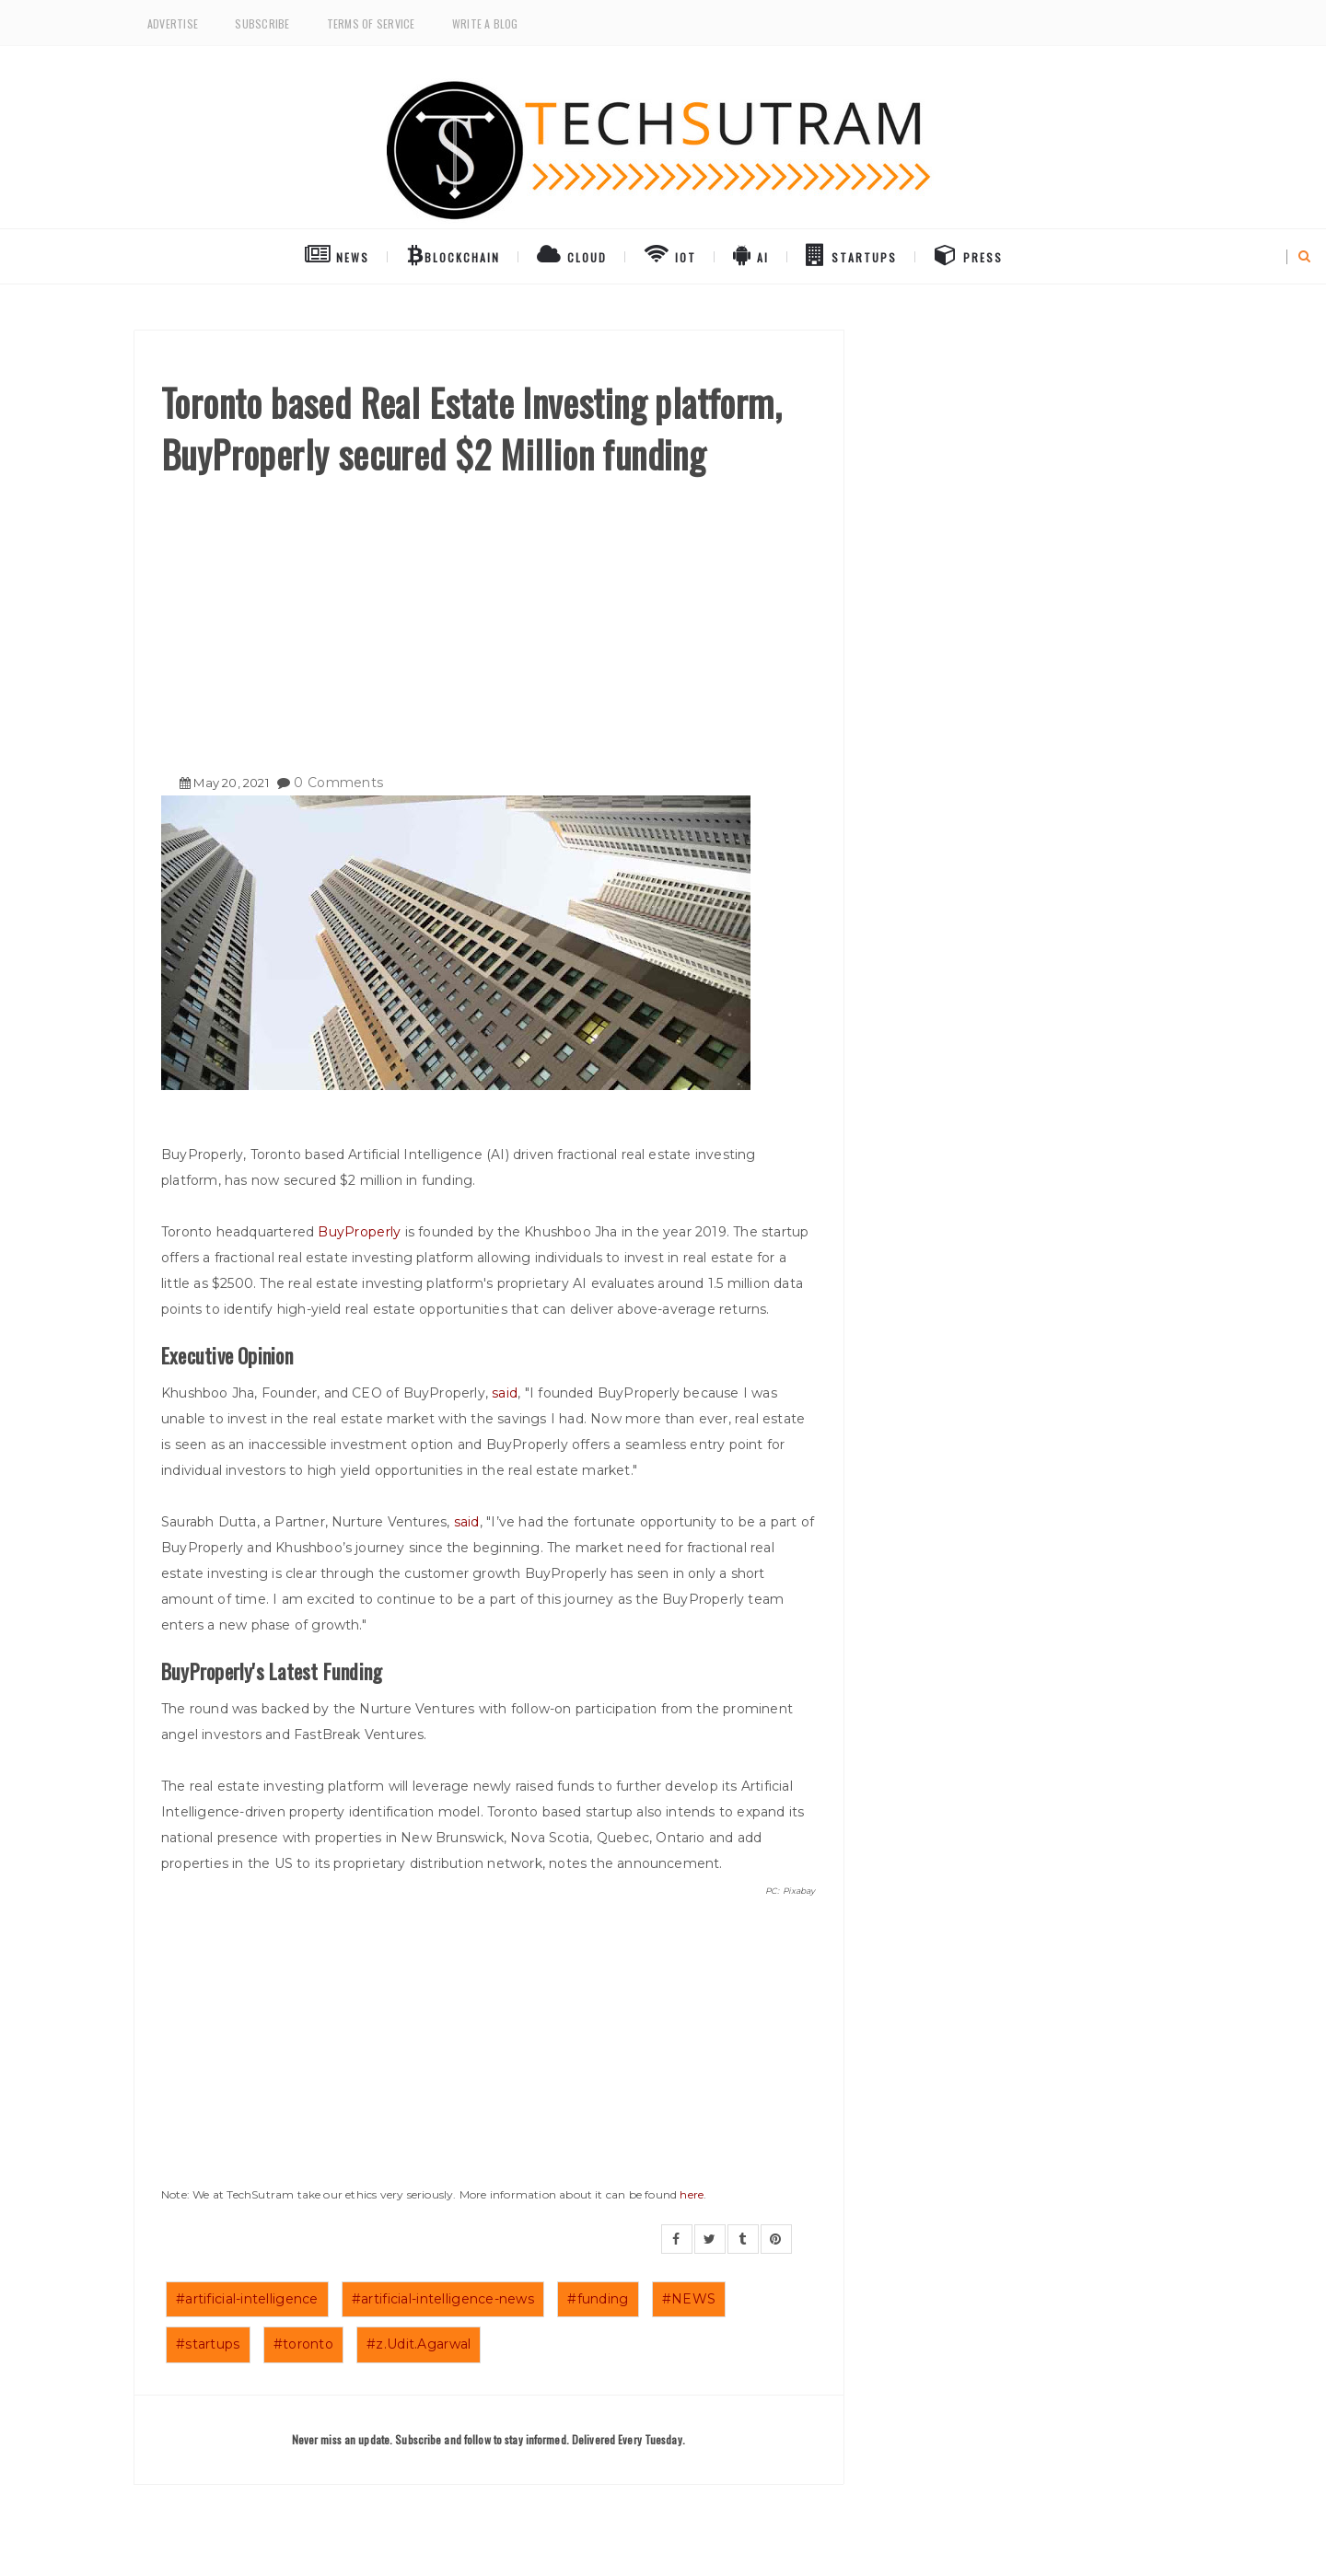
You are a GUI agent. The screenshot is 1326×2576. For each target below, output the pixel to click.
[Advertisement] (488, 618)
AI (751, 254)
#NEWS (688, 2299)
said (505, 1393)
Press (969, 254)
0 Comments (338, 782)
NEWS (337, 254)
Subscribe (262, 23)
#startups (208, 2344)
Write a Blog (485, 23)
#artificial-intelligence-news (443, 2299)
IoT (670, 254)
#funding (597, 2299)
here (692, 2194)
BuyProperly (359, 1232)
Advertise (172, 23)
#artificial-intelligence (247, 2299)
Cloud (572, 254)
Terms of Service (371, 23)
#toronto (303, 2344)
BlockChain (453, 254)
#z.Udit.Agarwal (418, 2344)
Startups (851, 254)
